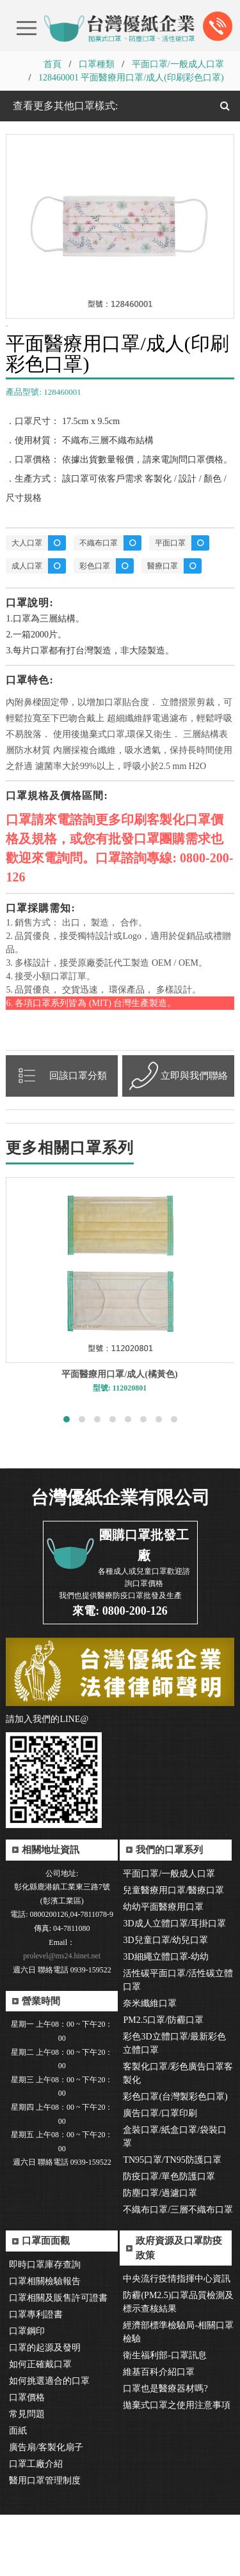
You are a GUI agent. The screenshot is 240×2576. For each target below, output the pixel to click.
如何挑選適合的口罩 (49, 2442)
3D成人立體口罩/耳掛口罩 (174, 1985)
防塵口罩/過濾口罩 (160, 2254)
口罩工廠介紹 (36, 2525)
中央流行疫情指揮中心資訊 (176, 2340)
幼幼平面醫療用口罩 (163, 1968)
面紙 (18, 2492)
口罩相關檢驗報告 (45, 2342)
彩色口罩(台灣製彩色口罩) (175, 2158)
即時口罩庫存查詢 (45, 2326)
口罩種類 (97, 64)
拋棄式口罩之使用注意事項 (176, 2466)
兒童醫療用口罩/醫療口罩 (173, 1951)
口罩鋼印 (27, 2392)
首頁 (52, 64)
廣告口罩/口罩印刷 (160, 2174)
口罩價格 (27, 2459)
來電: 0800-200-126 (119, 1672)
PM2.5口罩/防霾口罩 (163, 2081)
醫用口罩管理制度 (45, 2542)
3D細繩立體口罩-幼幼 (166, 2018)
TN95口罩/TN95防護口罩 (172, 2221)
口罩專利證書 (36, 2376)
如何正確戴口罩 (40, 2425)
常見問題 (27, 2475)
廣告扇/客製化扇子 (46, 2508)
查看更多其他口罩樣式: (64, 105)
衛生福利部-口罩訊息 (165, 2416)
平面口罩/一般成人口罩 (178, 64)
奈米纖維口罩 (150, 2064)
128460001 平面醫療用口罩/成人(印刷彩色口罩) (131, 77)
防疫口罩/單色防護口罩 (169, 2238)
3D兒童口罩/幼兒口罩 (165, 2001)
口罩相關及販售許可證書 (58, 2359)
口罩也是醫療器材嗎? (165, 2450)
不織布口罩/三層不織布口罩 (178, 2271)
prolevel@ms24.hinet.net (61, 2017)
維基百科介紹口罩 (159, 2433)
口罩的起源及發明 (45, 2409)
